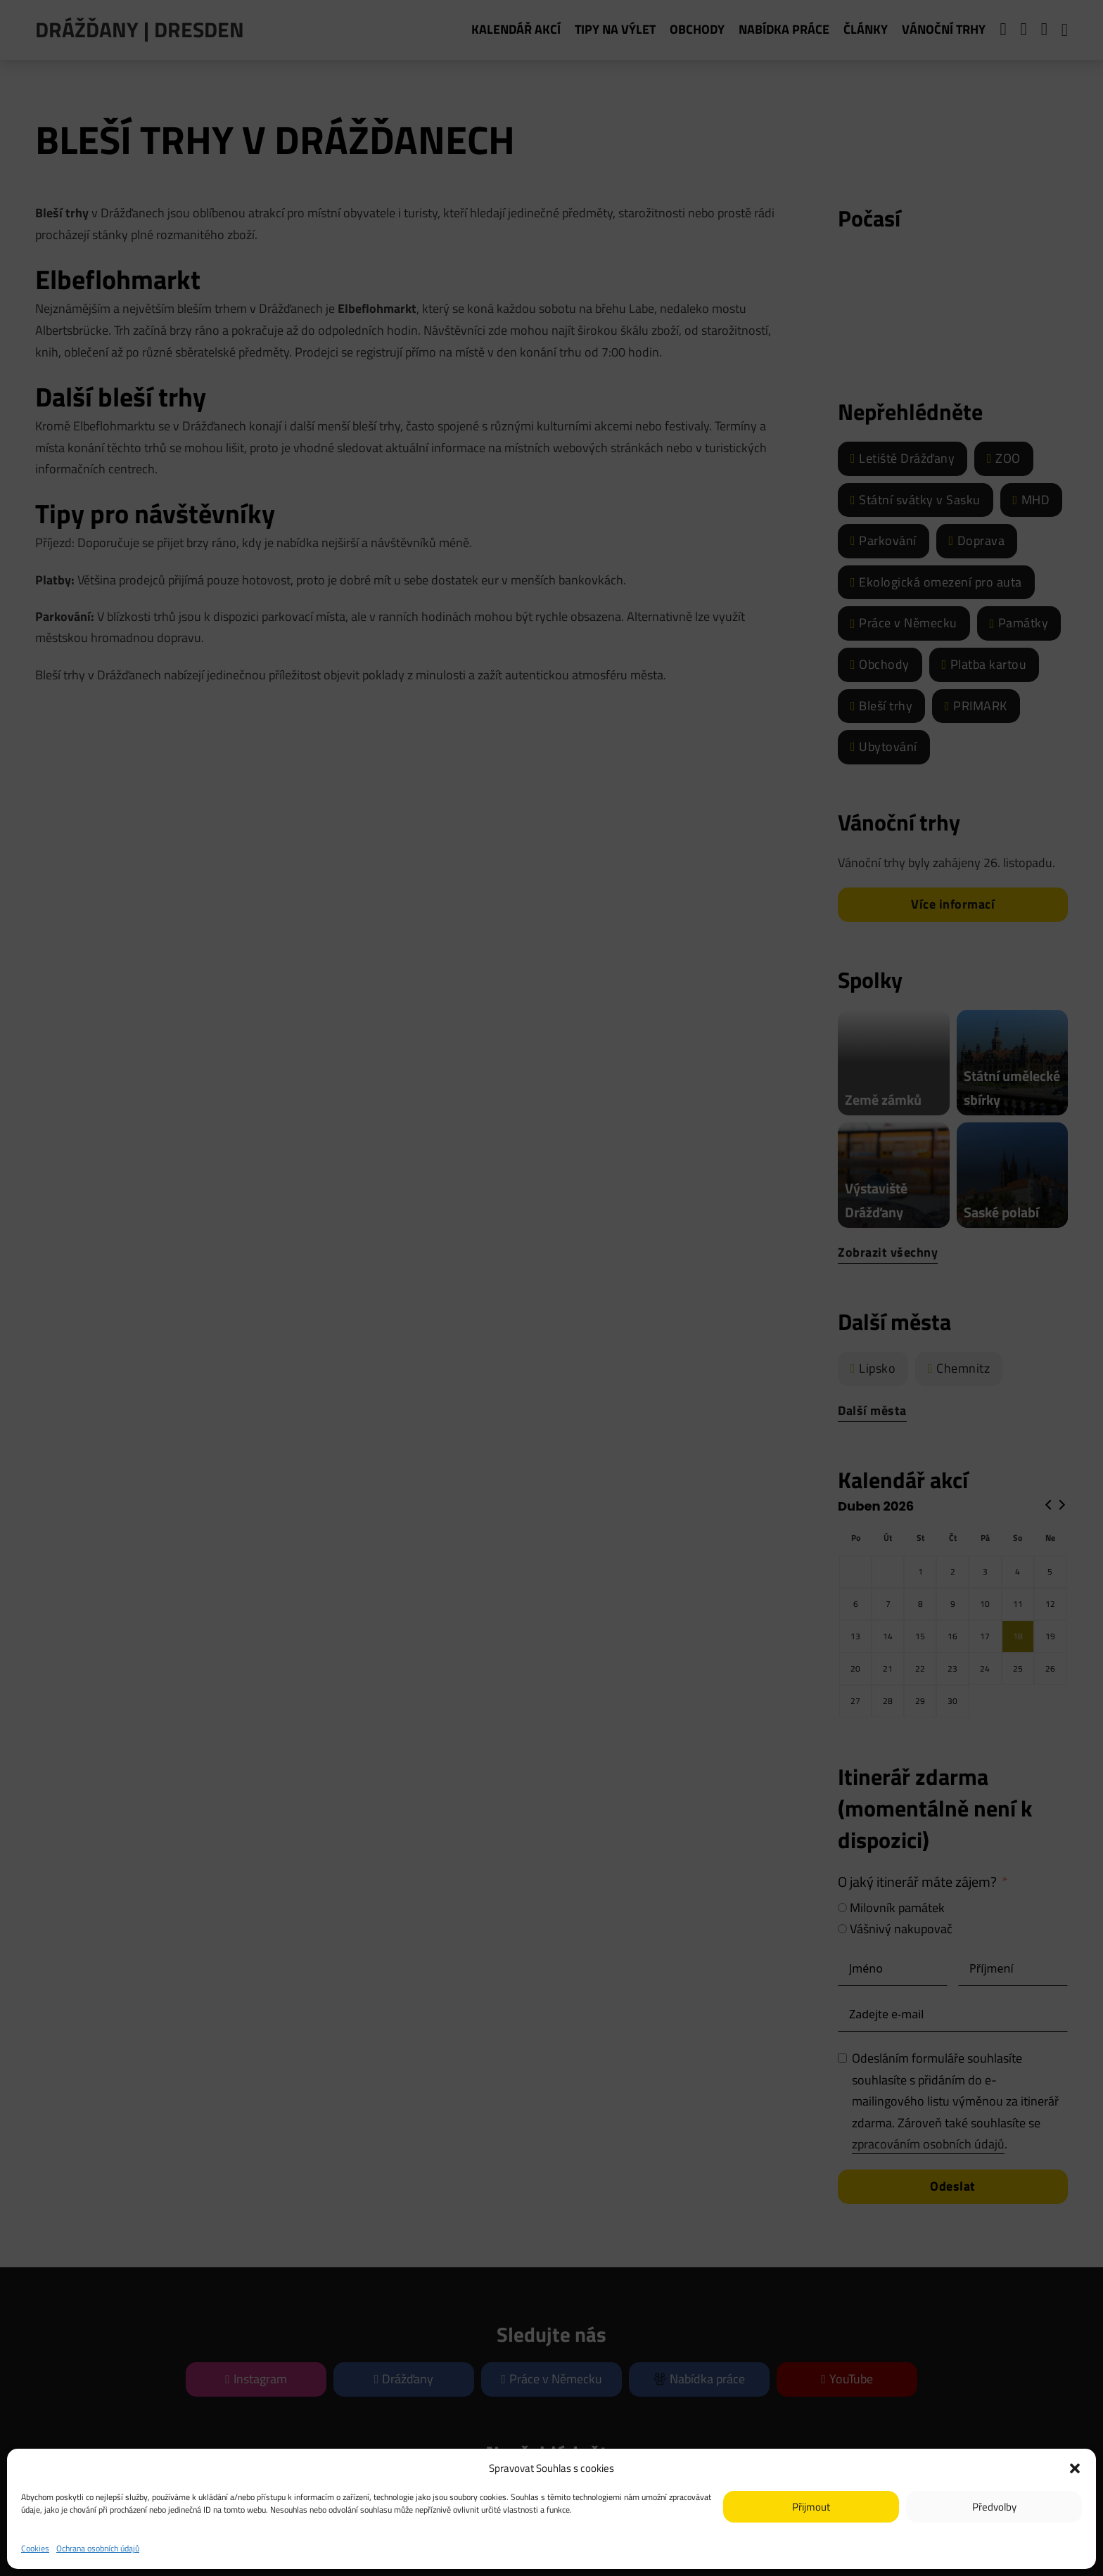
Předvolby (994, 2507)
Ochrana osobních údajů (97, 2548)
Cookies (35, 2548)
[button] (1075, 2468)
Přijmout (811, 2507)
